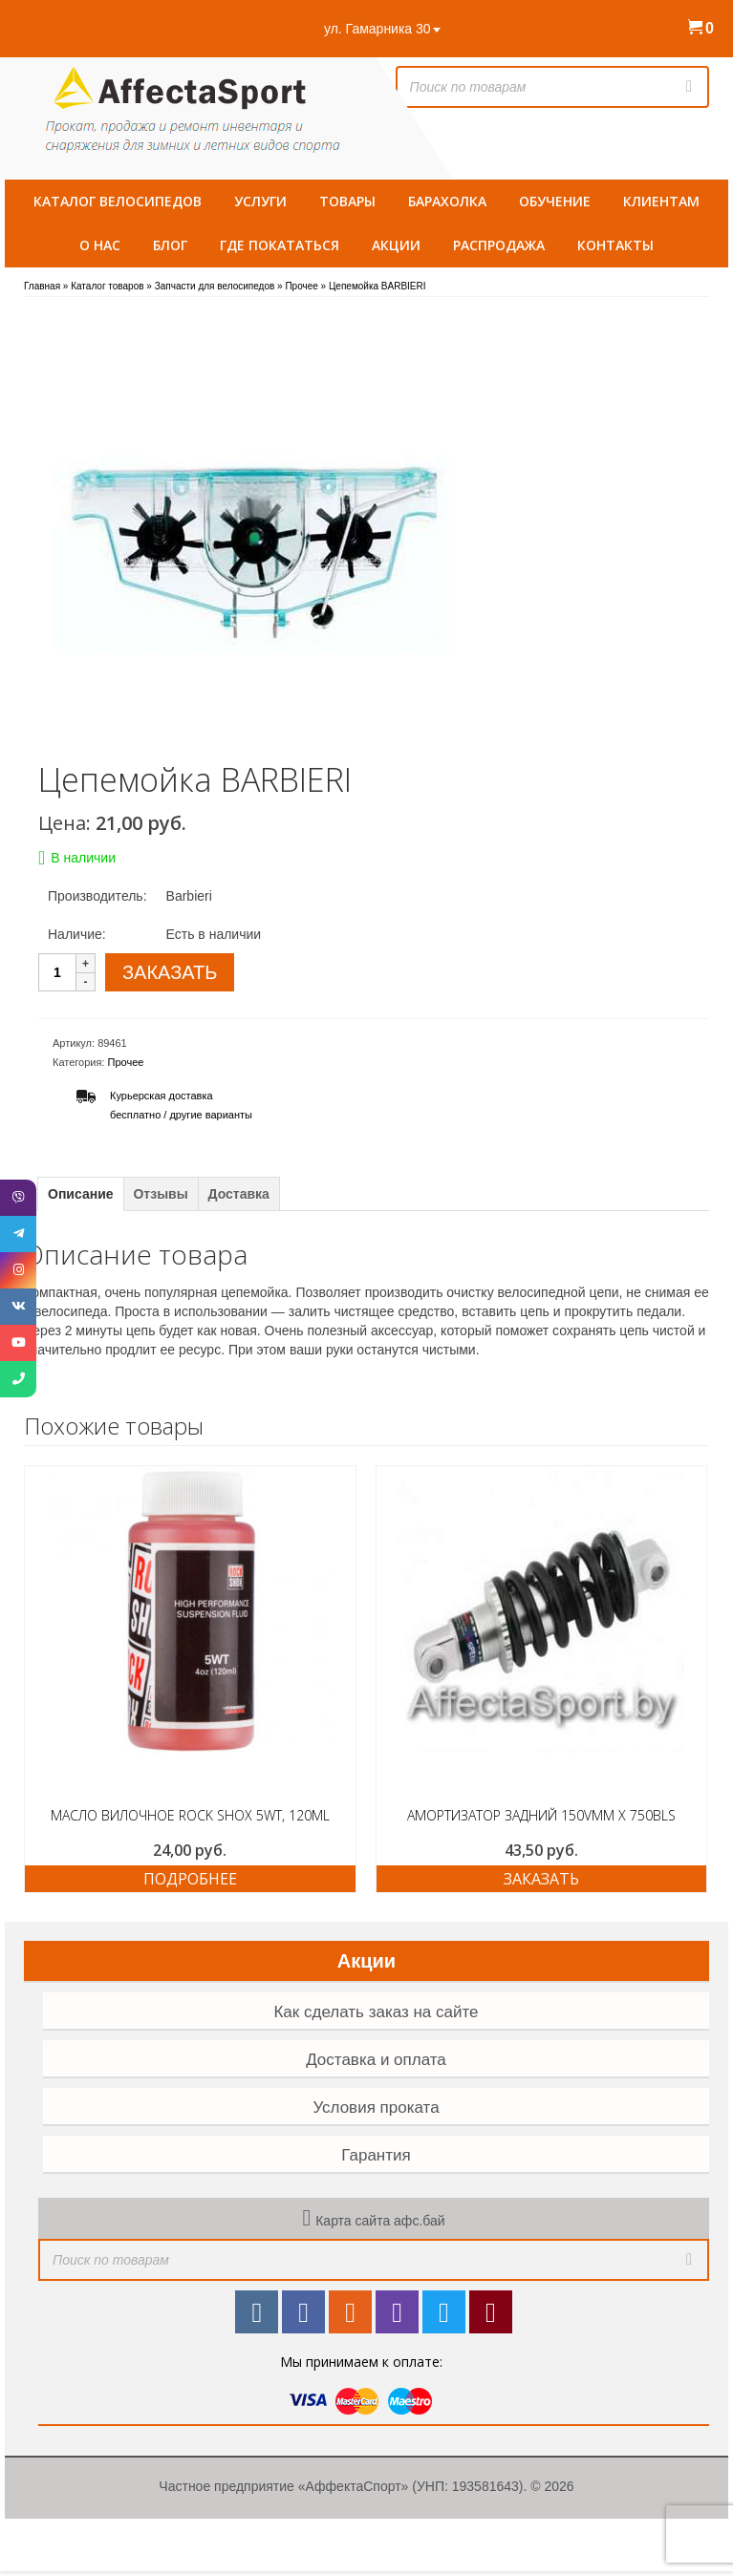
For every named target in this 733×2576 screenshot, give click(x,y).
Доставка (238, 1194)
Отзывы (160, 1194)
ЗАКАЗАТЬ (169, 972)
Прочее (126, 1062)
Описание (81, 1194)
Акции (366, 1960)
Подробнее (190, 1878)
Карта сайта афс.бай (379, 2220)
